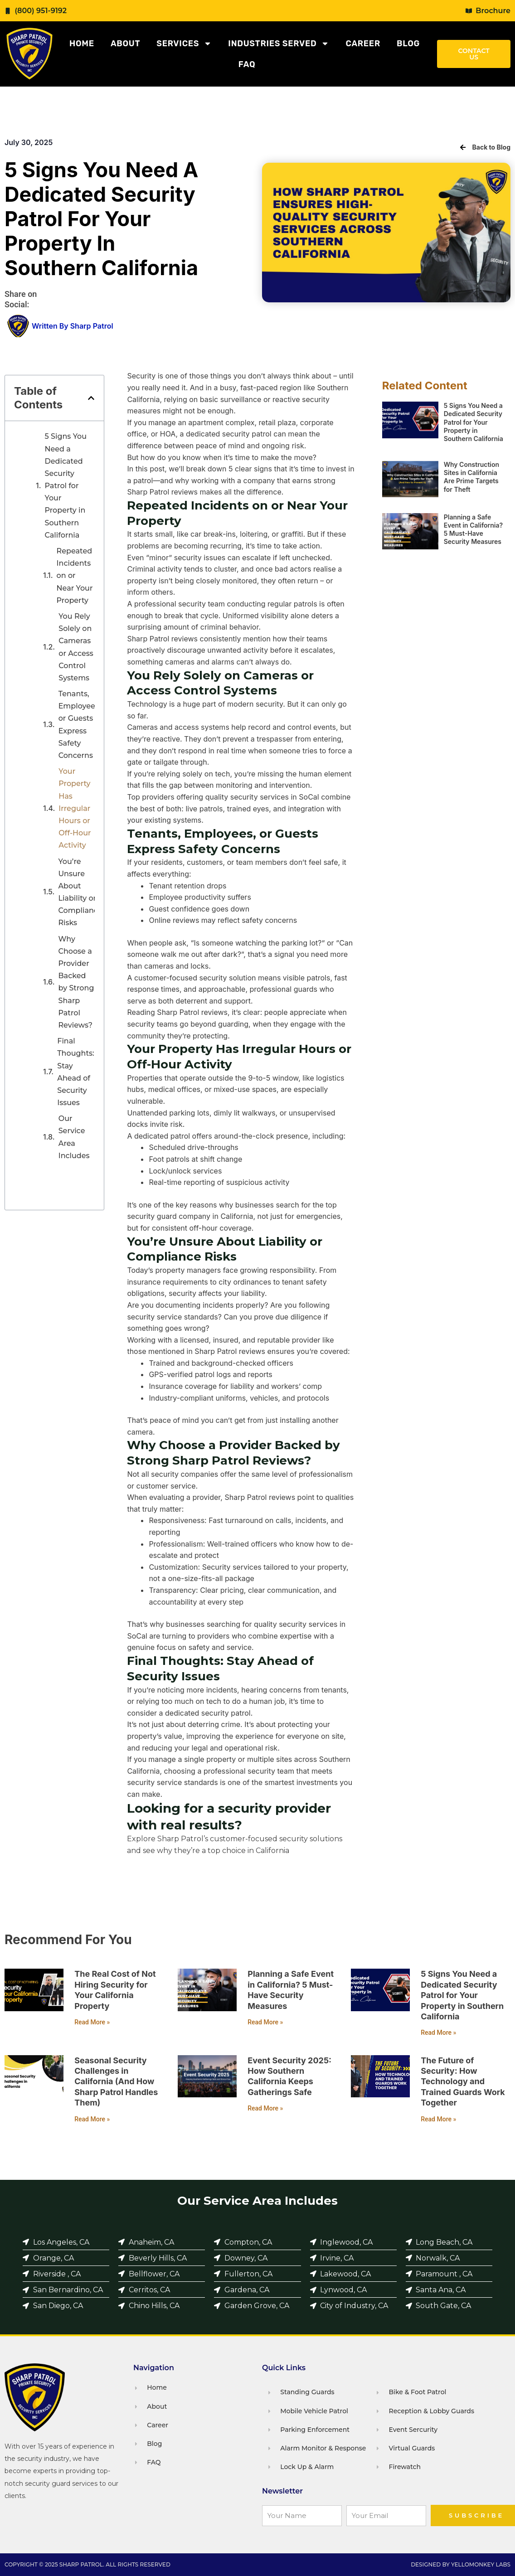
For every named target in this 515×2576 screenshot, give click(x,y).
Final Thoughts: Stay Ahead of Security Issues (75, 1072)
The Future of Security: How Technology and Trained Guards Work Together (463, 2082)
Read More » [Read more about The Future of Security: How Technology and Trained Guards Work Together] (438, 2119)
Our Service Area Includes (74, 1137)
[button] (91, 398)
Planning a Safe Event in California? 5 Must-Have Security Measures (473, 529)
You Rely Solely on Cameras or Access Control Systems (75, 647)
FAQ (246, 64)
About (125, 44)
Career (362, 44)
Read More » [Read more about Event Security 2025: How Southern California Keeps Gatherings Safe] (265, 2108)
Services (184, 43)
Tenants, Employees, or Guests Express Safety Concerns (79, 724)
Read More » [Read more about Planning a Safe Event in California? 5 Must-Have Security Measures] (265, 2022)
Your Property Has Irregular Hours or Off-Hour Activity (74, 808)
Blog (408, 44)
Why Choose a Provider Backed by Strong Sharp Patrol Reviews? (76, 982)
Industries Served (278, 43)
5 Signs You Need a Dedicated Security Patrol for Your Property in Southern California (66, 485)
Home (81, 44)
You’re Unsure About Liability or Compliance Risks (80, 892)
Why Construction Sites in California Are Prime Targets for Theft (471, 477)
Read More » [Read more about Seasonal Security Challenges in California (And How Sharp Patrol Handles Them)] (92, 2119)
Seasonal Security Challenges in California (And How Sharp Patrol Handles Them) (116, 2082)
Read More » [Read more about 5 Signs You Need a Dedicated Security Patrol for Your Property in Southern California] (438, 2032)
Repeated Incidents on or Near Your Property (75, 576)
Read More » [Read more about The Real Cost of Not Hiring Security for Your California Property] (92, 2022)
